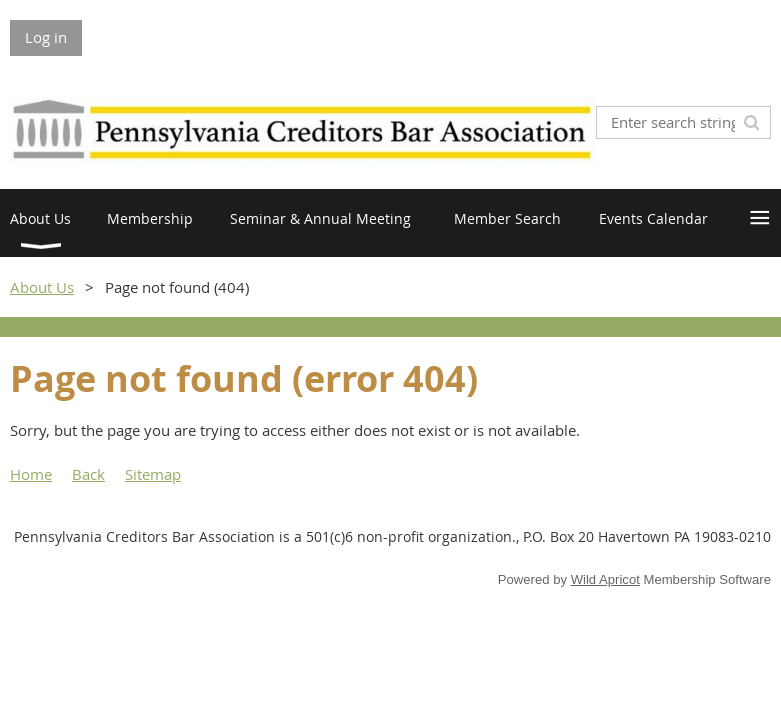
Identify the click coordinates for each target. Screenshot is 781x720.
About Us (42, 287)
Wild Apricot (605, 579)
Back (88, 474)
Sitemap (153, 474)
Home (31, 474)
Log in (46, 37)
